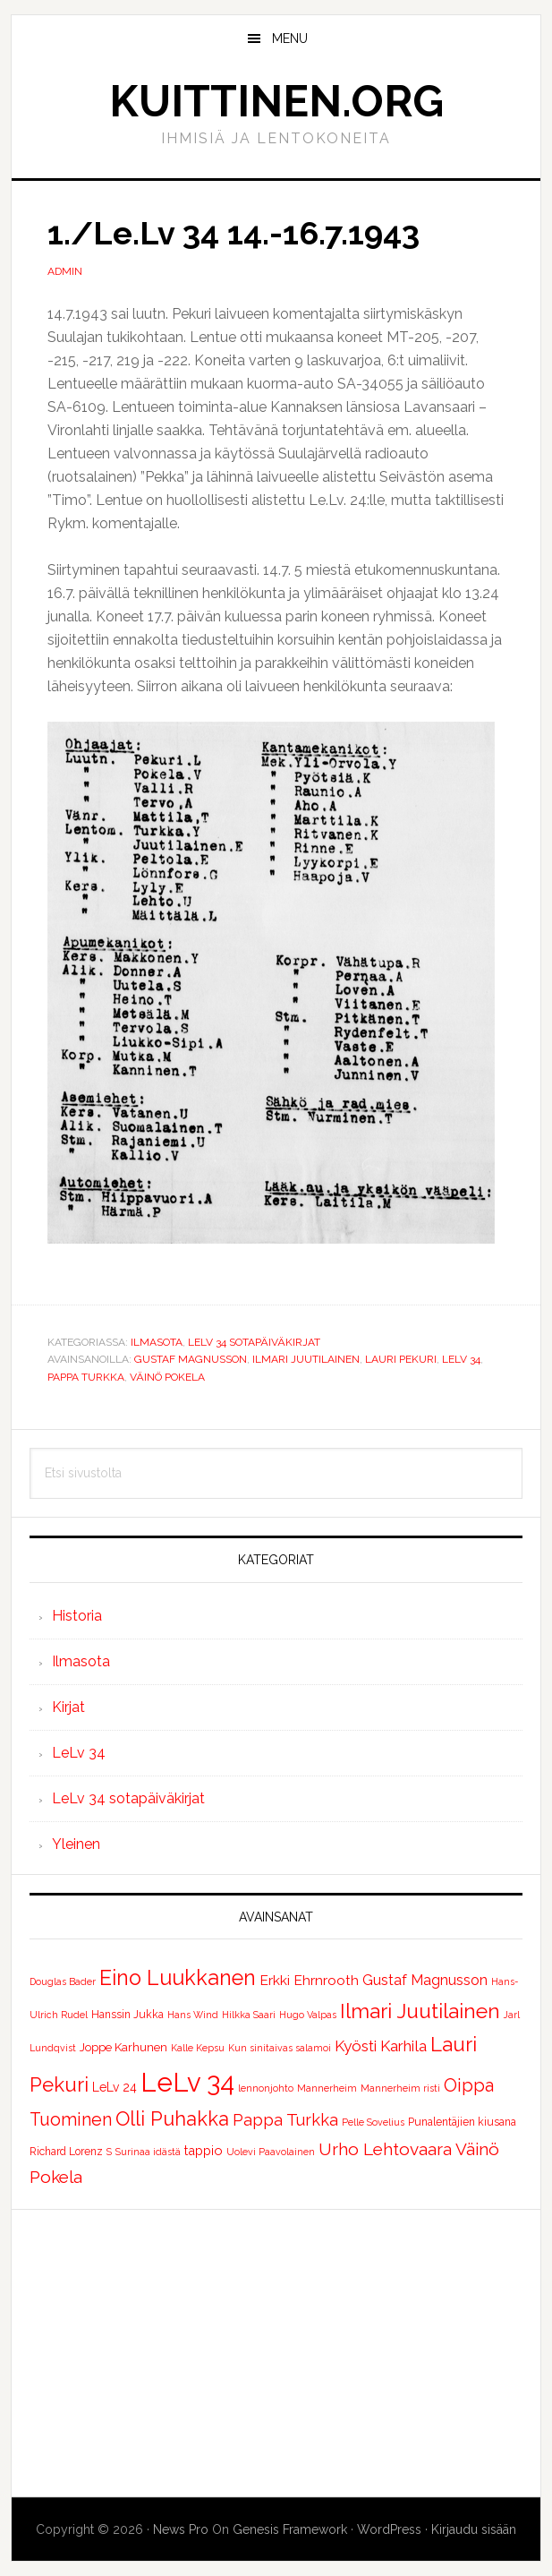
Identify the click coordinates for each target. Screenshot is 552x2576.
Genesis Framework (290, 2529)
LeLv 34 (461, 1359)
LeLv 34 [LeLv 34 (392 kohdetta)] (187, 2082)
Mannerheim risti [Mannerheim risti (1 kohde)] (400, 2088)
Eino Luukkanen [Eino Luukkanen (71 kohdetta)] (177, 1977)
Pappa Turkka (85, 1377)
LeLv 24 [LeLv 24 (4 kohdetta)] (114, 2087)
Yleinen (76, 1844)
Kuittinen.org (276, 101)
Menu (290, 38)
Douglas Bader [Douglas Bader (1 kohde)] (63, 1981)
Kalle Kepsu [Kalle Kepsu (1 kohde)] (198, 2047)
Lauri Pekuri (401, 1359)
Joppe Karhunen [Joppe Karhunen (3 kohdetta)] (123, 2047)
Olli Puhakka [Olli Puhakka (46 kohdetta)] (172, 2118)
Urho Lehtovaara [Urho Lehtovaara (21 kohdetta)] (385, 2149)
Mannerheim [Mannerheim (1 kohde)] (327, 2088)
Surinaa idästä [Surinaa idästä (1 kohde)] (148, 2151)
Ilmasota (157, 1342)
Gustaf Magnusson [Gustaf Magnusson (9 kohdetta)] (425, 1980)
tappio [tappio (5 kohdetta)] (203, 2150)
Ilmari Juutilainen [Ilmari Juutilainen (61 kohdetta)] (420, 2011)
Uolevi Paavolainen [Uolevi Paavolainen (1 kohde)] (270, 2151)
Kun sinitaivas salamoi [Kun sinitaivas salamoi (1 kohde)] (279, 2047)
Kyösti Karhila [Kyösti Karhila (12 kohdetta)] (381, 2046)
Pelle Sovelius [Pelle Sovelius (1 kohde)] (373, 2122)
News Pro (180, 2529)
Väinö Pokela (167, 1377)
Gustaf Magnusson (190, 1359)
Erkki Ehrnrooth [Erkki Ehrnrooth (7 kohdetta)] (309, 1980)
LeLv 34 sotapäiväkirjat (254, 1342)
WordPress (389, 2529)
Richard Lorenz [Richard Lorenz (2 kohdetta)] (66, 2151)
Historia (77, 1615)
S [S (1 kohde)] (109, 2151)
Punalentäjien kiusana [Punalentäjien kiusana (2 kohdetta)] (462, 2122)
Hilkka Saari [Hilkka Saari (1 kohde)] (249, 2014)
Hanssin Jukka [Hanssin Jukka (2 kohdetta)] (127, 2014)
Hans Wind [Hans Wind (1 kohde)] (192, 2014)
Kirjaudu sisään (473, 2529)
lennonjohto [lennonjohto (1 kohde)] (265, 2088)
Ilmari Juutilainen (306, 1359)
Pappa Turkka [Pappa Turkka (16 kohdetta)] (285, 2119)
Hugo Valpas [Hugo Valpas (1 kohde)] (307, 2014)
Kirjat (68, 1707)
